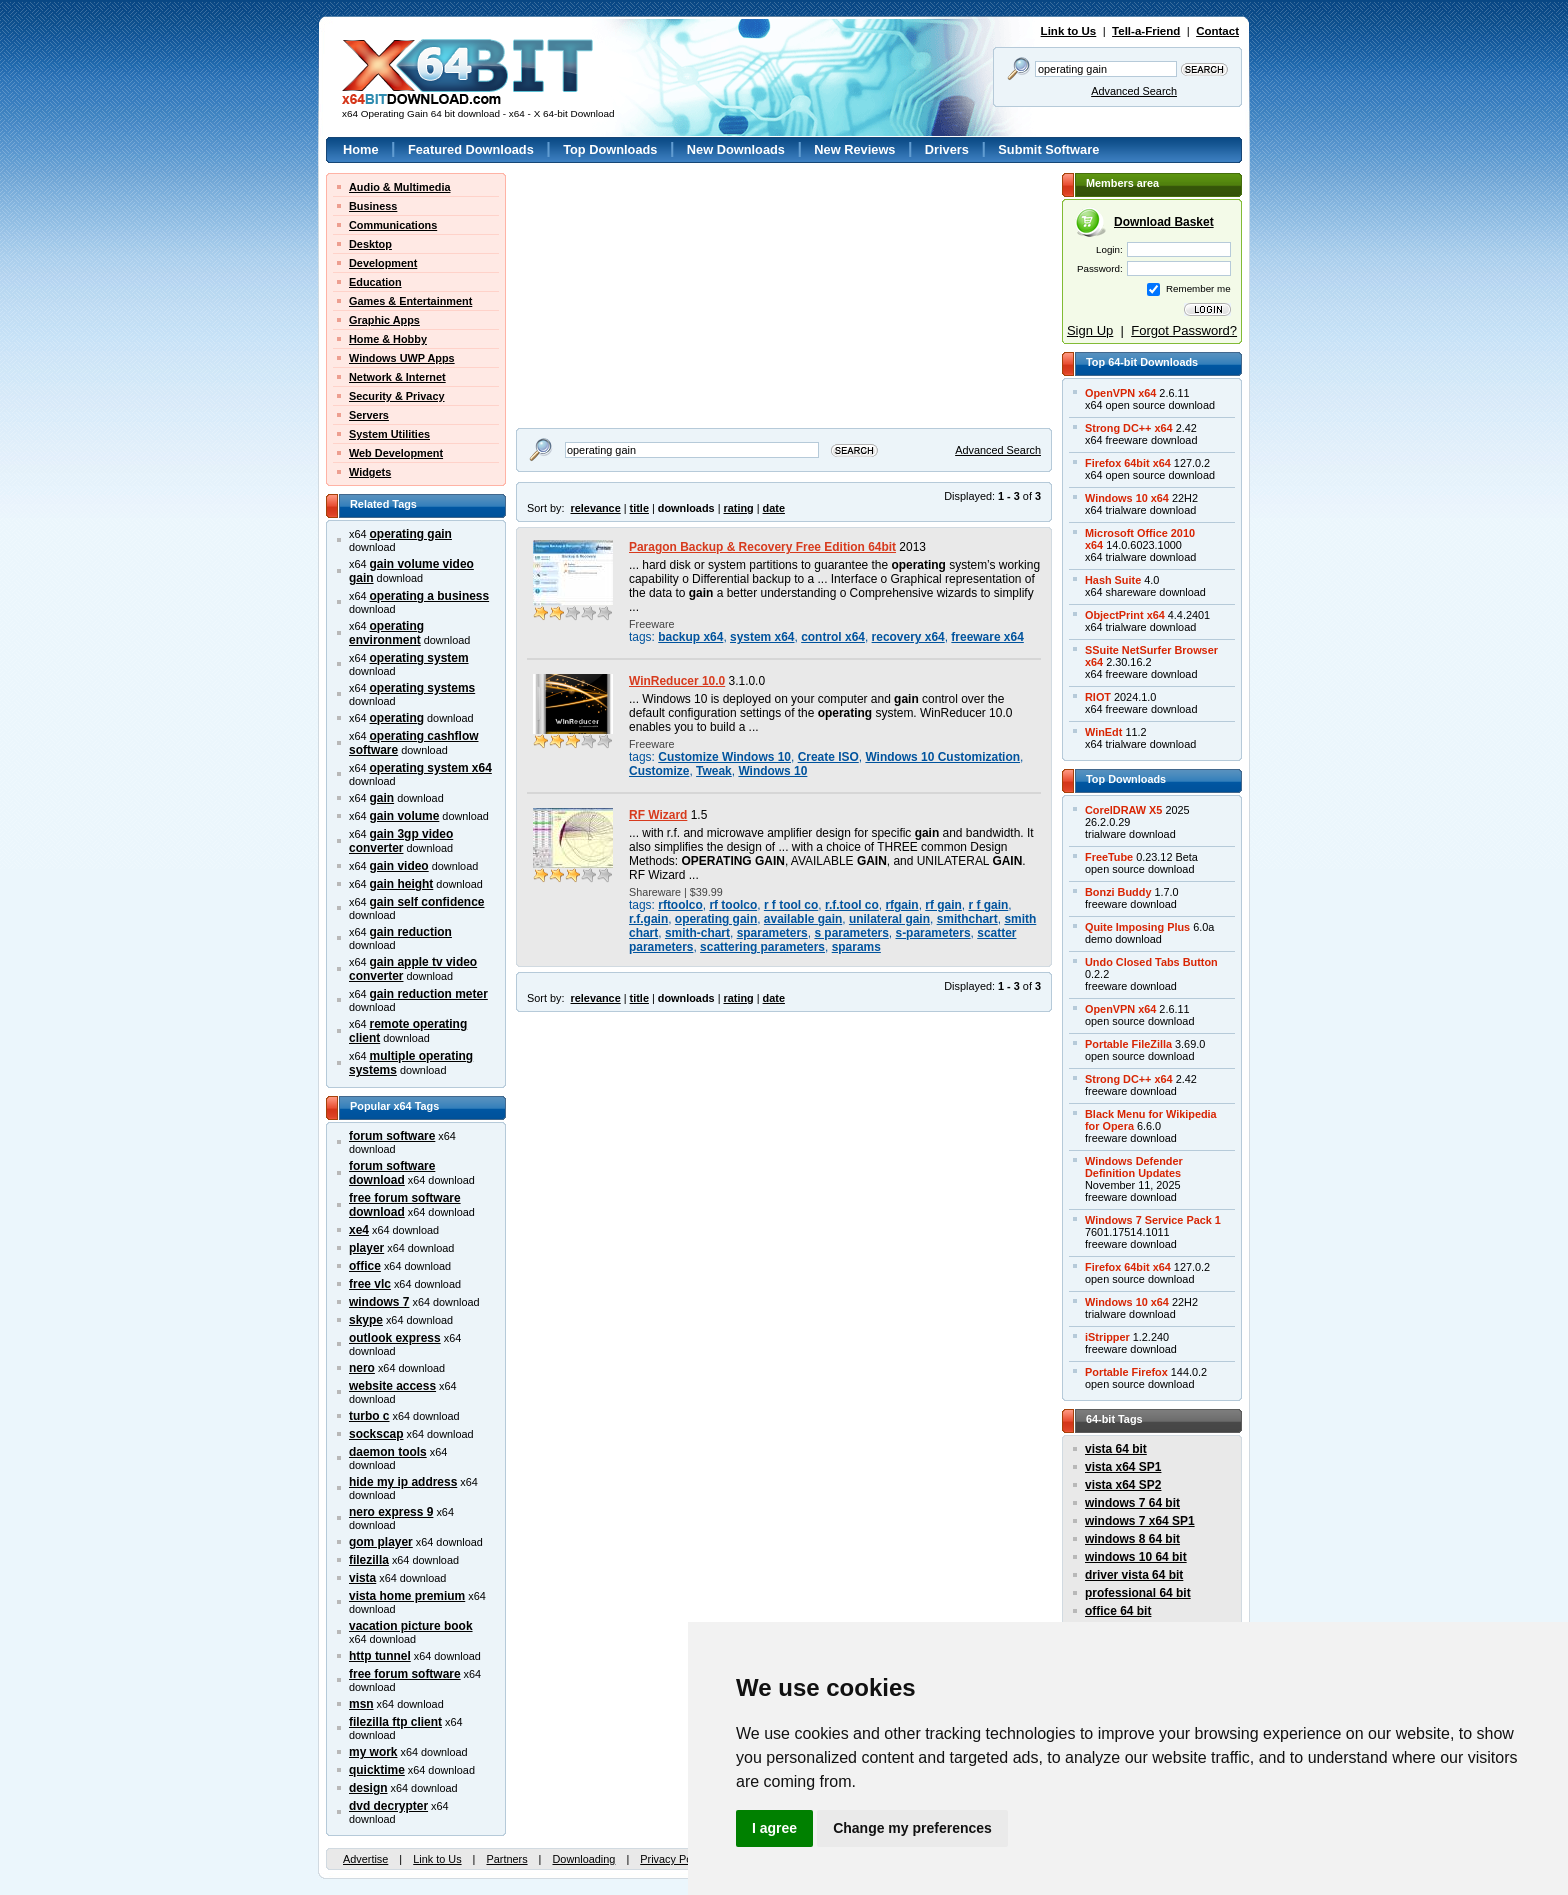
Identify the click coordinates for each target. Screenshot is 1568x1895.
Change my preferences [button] (912, 1828)
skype (366, 1320)
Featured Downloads (471, 149)
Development (383, 263)
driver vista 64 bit (1134, 1575)
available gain (803, 919)
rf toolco (733, 905)
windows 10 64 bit (1136, 1557)
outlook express (395, 1338)
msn (361, 1704)
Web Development (396, 453)
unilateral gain (889, 919)
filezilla (369, 1560)
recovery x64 (908, 637)
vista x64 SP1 (1123, 1467)
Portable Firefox (1126, 1372)
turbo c (369, 1416)
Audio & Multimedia (400, 187)
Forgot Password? (1184, 330)
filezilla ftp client (395, 1722)
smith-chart (697, 933)
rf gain (943, 905)
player (366, 1248)
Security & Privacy (397, 396)
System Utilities (389, 434)
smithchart (967, 919)
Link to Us (1069, 31)
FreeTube (1109, 857)
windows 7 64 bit (1132, 1503)
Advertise (365, 1859)
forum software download (392, 1173)
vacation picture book (411, 1626)
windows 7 (379, 1302)
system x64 (762, 637)
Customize (659, 771)
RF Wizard (658, 815)
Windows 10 (772, 771)
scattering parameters (762, 947)
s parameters (851, 933)
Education (375, 282)
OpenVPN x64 (1120, 393)
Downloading (583, 1859)
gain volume (405, 816)
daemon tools (388, 1452)
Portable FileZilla (1128, 1044)
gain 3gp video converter (401, 841)
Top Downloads (610, 149)
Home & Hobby (388, 339)
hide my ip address (403, 1482)
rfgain (901, 905)
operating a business (430, 596)
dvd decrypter (388, 1806)
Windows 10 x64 (1127, 498)
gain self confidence (427, 902)
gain (382, 798)
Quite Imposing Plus (1137, 927)
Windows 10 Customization (942, 757)
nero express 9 (391, 1512)
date (774, 508)
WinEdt (1103, 732)
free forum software (405, 1674)
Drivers (947, 149)
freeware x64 (987, 637)
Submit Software (1048, 149)
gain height (402, 884)
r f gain (989, 905)
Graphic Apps (384, 320)
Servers (369, 415)
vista (362, 1578)
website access (392, 1386)
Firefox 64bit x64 (1128, 463)
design (368, 1788)
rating (738, 508)
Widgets (370, 472)
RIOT (1098, 697)
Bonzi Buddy (1118, 892)
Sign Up (1090, 330)
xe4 (359, 1230)
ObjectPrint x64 (1125, 615)
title (639, 508)
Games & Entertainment (410, 301)
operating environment (386, 633)
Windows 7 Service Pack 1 (1153, 1220)
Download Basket (1164, 222)
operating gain (411, 534)
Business (373, 206)
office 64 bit (1118, 1611)
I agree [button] (774, 1828)
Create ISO (828, 757)
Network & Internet (397, 377)
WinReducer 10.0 (677, 681)
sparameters (772, 933)
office (365, 1266)
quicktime (377, 1770)
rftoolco (680, 905)
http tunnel (380, 1656)
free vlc (370, 1284)
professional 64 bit (1138, 1593)
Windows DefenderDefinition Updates (1134, 1167)
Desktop (370, 244)
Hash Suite (1113, 580)
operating (397, 718)
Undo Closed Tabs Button (1151, 962)
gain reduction (411, 932)
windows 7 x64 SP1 (1140, 1521)
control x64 (833, 637)
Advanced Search (1134, 91)
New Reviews (854, 149)
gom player (381, 1542)
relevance (596, 508)
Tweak (714, 771)
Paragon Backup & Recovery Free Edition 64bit (762, 547)
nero (362, 1368)
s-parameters (932, 933)
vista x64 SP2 (1123, 1485)
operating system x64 (431, 768)
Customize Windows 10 (724, 757)
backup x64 (690, 637)
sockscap (376, 1434)
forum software (392, 1136)
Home (361, 149)
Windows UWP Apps (402, 358)
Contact (1217, 31)
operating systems (423, 688)
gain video (399, 866)
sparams (856, 947)
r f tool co (791, 905)
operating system (419, 658)
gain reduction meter (429, 994)
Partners (506, 1859)
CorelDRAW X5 (1123, 810)
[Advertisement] (641, 298)
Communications (393, 225)
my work (373, 1752)
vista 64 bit (1116, 1449)
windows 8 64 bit (1132, 1539)
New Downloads (736, 149)
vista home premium (407, 1596)
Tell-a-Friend (1146, 31)
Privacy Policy (674, 1859)
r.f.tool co (852, 905)
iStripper (1107, 1337)
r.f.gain (648, 919)
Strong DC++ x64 (1129, 428)
